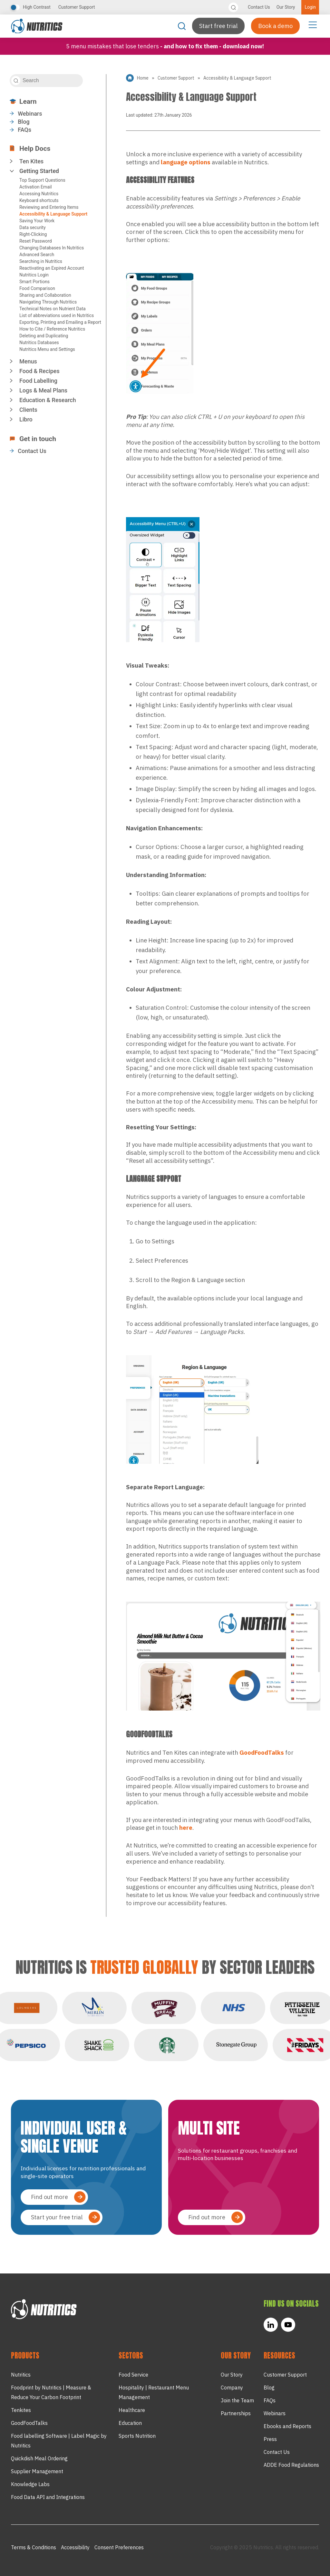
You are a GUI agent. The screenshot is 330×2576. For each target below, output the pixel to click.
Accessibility (75, 2547)
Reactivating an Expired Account (51, 268)
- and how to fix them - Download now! (212, 46)
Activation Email (35, 186)
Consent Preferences (119, 2547)
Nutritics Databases (39, 342)
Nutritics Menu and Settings (47, 349)
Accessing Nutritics (38, 193)
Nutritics (21, 2374)
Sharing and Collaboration (45, 295)
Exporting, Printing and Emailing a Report (60, 322)
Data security (32, 227)
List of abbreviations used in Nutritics (56, 315)
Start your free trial (56, 2217)
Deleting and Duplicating (43, 335)
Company (232, 2387)
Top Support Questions (42, 180)
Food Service (133, 2374)
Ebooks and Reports (287, 2426)
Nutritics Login (34, 274)
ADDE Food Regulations (291, 2465)
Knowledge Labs (30, 2484)
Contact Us (259, 7)
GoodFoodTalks (261, 1752)
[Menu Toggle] (312, 24)
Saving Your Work (36, 220)
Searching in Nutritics (40, 261)
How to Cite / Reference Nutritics (52, 329)
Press (270, 2439)
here (185, 1827)
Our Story (286, 7)
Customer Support (76, 7)
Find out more (49, 2197)
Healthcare (132, 2410)
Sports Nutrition (137, 2436)
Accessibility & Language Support (53, 214)
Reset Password (35, 241)
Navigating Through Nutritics (48, 301)
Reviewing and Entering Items (49, 207)
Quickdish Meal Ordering (39, 2458)
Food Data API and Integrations (48, 2497)
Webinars (30, 113)
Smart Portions (34, 281)
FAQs (24, 129)
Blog (23, 121)
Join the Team (237, 2400)
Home (143, 78)
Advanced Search (36, 254)
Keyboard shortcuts (38, 200)
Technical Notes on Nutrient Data (52, 308)
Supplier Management (37, 2471)
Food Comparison (37, 288)
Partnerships (236, 2413)
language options (186, 162)
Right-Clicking (33, 234)
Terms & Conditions (33, 2547)
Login (310, 7)
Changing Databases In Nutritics (51, 247)
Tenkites (21, 2410)
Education (130, 2423)
